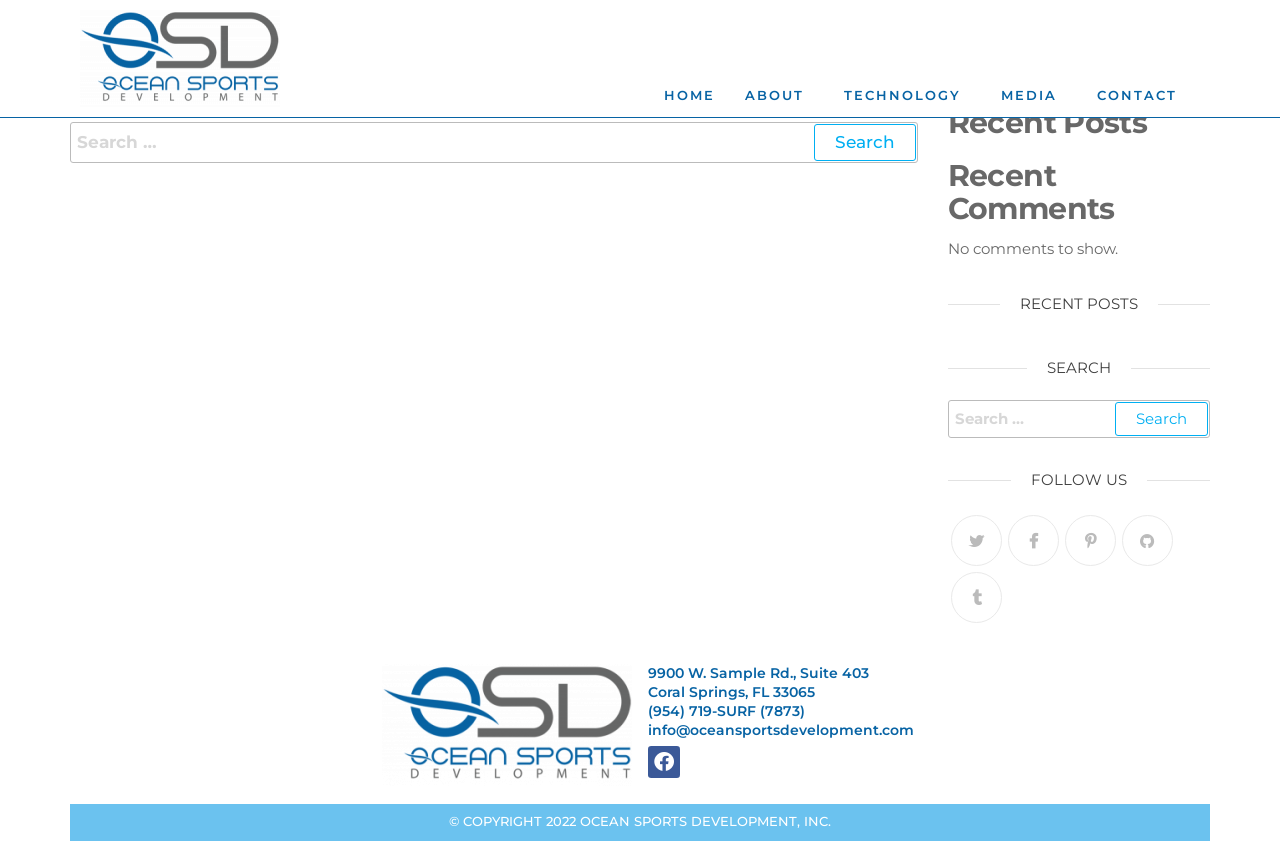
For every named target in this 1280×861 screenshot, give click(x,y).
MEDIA (1029, 95)
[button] (779, 95)
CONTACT (1137, 95)
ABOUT (774, 95)
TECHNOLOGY (902, 95)
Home (689, 95)
